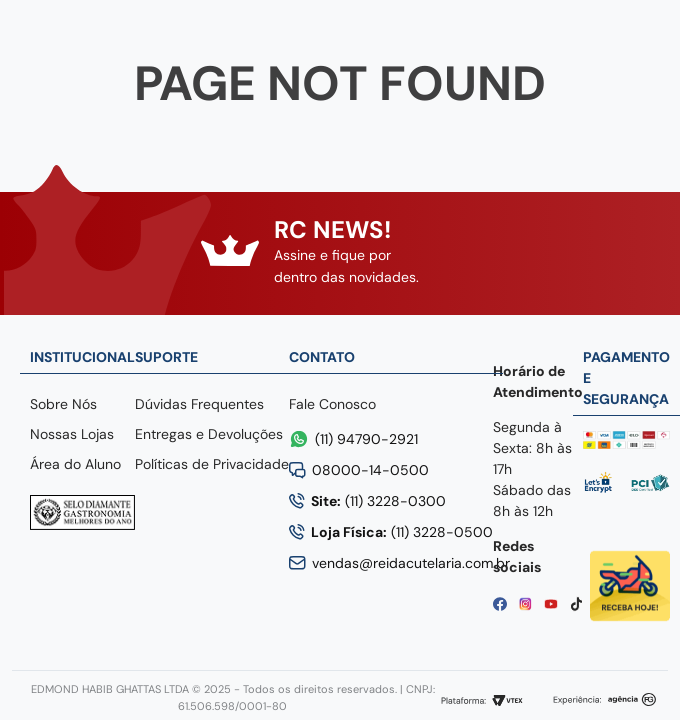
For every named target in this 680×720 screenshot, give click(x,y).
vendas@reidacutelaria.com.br (411, 563)
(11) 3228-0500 (402, 532)
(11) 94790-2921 (366, 439)
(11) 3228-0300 (378, 501)
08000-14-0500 (370, 470)
